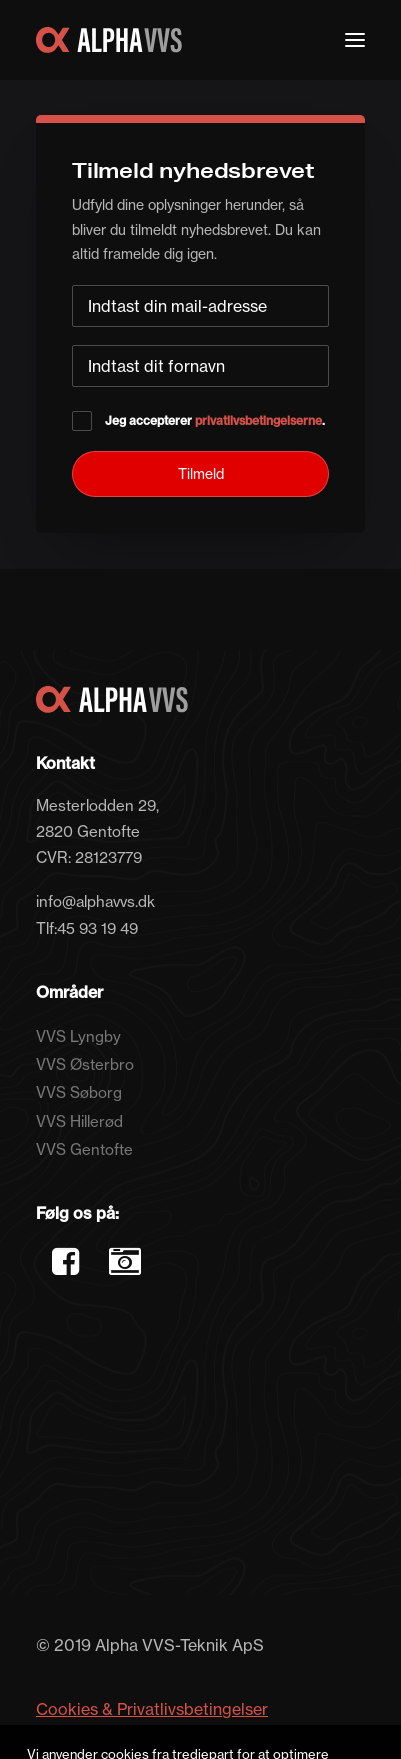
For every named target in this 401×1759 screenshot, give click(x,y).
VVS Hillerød (79, 1121)
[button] (355, 40)
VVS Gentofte (84, 1149)
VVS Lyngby (78, 1036)
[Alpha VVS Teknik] (109, 40)
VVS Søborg (79, 1092)
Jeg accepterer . (198, 420)
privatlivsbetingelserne (258, 420)
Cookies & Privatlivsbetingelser (152, 1709)
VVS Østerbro (85, 1064)
